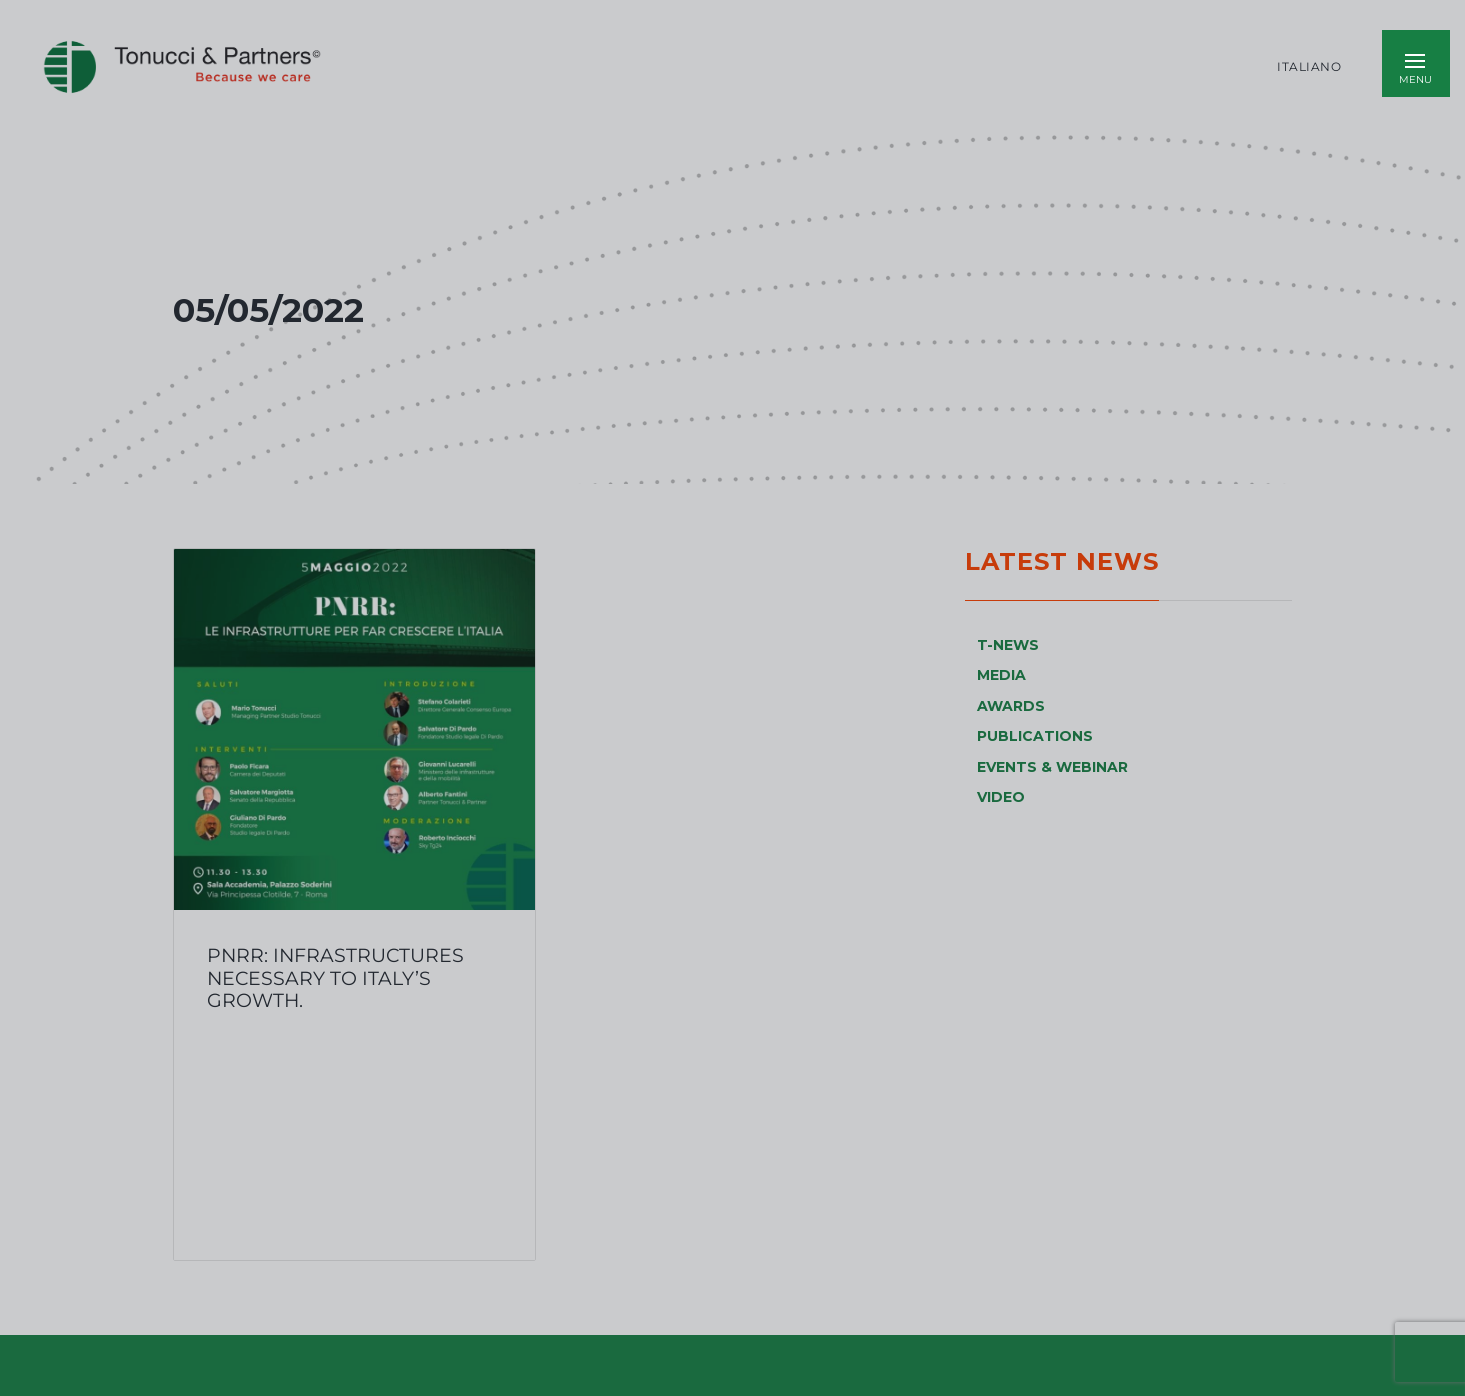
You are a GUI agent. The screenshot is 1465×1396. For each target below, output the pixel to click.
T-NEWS (1008, 645)
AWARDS (1011, 706)
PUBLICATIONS (1035, 736)
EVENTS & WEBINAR (1052, 767)
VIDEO (1001, 797)
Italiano (1309, 67)
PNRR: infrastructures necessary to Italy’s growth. (335, 977)
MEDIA (1001, 675)
